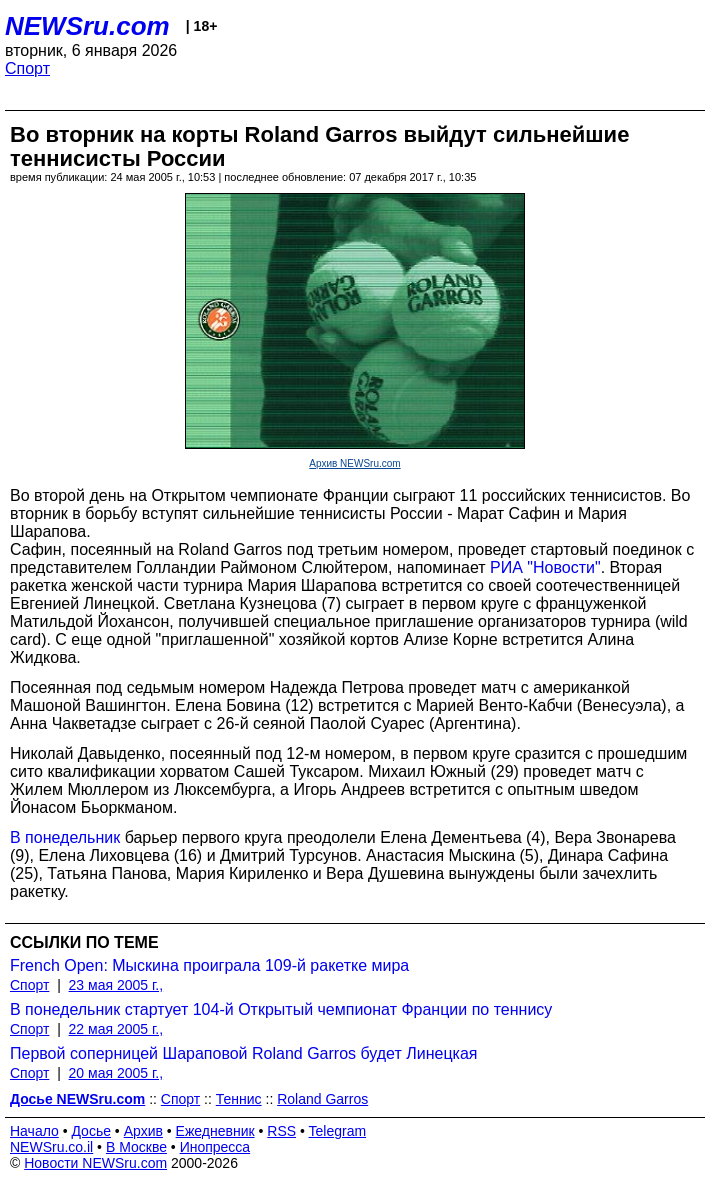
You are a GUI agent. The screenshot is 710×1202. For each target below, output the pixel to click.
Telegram (338, 1131)
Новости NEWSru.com (95, 1163)
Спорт (27, 68)
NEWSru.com (87, 26)
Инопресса (215, 1147)
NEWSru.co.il (51, 1147)
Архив (143, 1131)
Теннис (239, 1099)
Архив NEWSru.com (354, 463)
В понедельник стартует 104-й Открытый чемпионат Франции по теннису (281, 1009)
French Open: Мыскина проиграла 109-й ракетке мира (209, 965)
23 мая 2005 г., (116, 985)
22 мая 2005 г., (116, 1029)
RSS (281, 1131)
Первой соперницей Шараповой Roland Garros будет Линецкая (244, 1053)
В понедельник (65, 837)
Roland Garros (322, 1099)
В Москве (136, 1147)
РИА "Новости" (545, 567)
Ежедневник (215, 1131)
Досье (91, 1131)
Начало (34, 1131)
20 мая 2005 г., (116, 1073)
